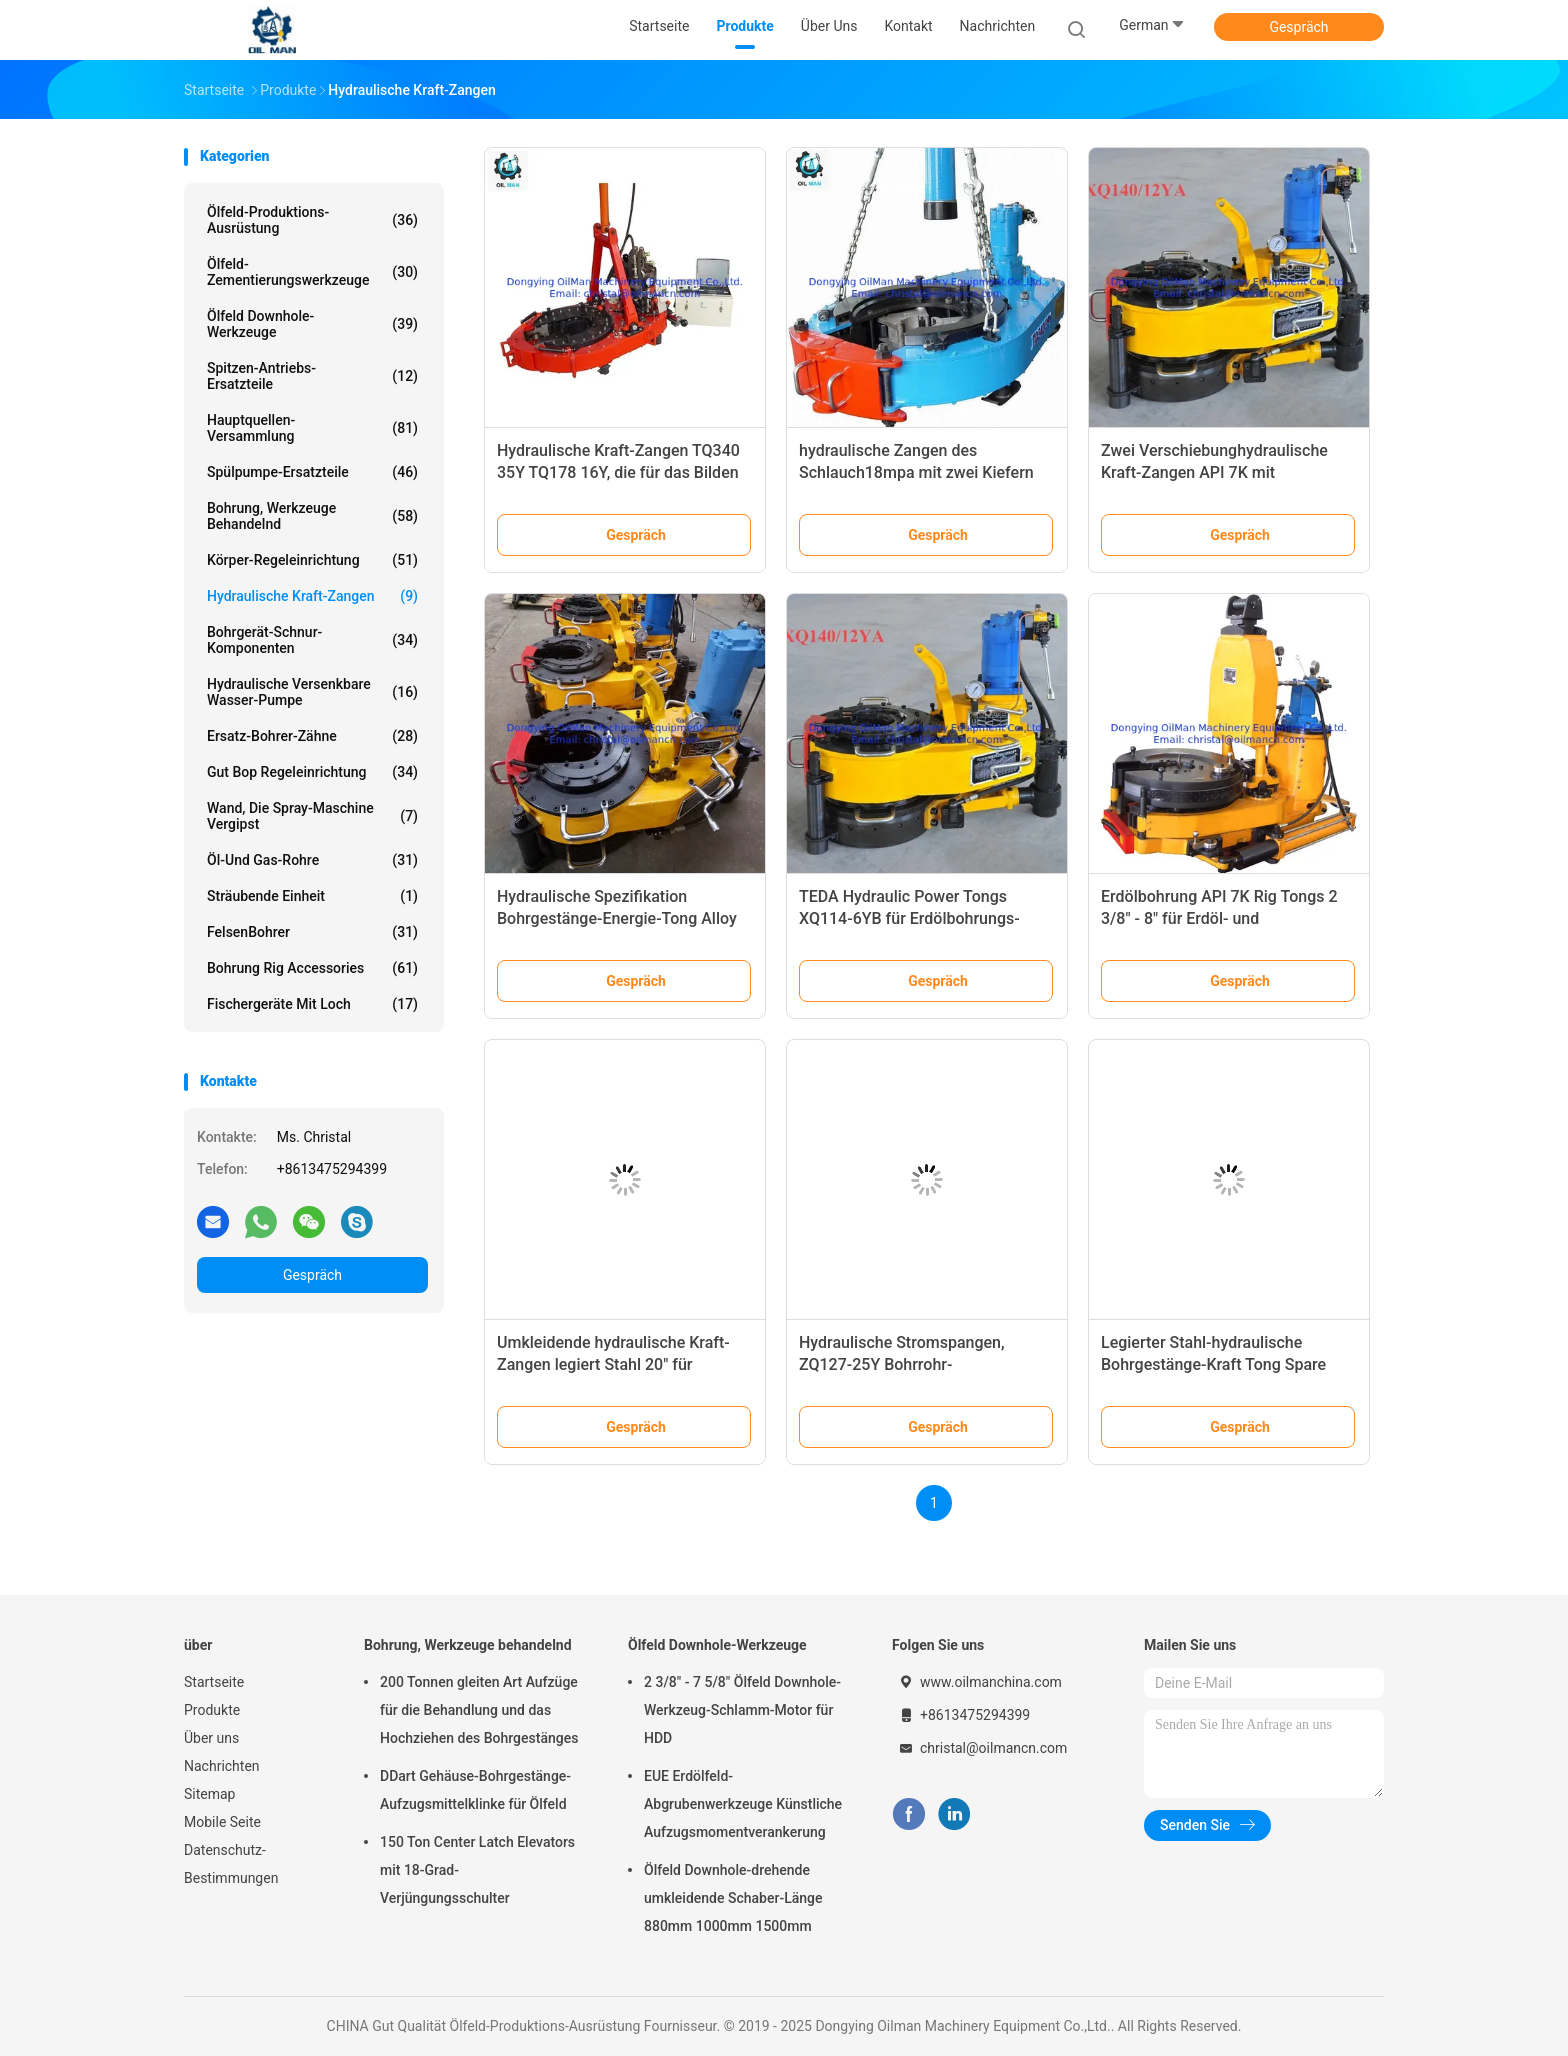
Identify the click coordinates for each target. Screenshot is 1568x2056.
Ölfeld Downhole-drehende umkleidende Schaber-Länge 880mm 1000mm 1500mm (733, 1898)
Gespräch (1298, 27)
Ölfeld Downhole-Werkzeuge (312, 324)
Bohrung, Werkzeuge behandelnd (312, 516)
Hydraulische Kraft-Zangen (312, 596)
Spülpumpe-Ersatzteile (312, 472)
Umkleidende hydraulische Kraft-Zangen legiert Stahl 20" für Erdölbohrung (613, 1364)
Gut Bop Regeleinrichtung (312, 772)
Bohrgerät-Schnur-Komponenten (312, 640)
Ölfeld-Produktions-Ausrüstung (312, 220)
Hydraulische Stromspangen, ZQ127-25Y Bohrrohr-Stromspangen (902, 1364)
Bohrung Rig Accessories (312, 968)
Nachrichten (222, 1766)
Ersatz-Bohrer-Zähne (312, 736)
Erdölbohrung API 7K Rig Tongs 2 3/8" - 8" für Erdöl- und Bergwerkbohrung (1219, 918)
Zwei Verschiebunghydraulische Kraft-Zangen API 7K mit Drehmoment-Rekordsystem (1214, 472)
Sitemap (209, 1794)
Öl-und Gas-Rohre (312, 860)
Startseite (214, 1682)
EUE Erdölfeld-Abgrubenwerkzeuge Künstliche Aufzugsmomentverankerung (743, 1804)
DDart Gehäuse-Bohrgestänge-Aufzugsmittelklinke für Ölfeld (475, 1790)
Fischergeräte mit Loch (312, 1004)
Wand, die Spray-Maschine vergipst (312, 816)
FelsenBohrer (312, 932)
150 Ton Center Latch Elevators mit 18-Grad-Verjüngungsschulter (477, 1870)
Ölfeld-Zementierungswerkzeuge (312, 272)
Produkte (212, 1710)
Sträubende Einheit (312, 896)
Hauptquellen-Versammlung (312, 428)
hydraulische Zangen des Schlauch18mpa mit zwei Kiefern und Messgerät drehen (916, 472)
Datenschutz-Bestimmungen (231, 1864)
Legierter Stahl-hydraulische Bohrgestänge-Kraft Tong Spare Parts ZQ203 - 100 (1213, 1364)
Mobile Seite (222, 1822)
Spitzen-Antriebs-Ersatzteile (312, 376)
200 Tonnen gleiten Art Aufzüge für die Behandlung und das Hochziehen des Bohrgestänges (479, 1710)
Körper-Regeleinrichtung (312, 560)
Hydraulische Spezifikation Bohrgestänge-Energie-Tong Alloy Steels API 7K (617, 918)
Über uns (211, 1738)
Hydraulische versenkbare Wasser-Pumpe (312, 692)
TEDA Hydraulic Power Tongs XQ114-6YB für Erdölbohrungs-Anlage (909, 918)
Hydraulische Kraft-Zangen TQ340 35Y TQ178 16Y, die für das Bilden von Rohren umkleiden (618, 472)
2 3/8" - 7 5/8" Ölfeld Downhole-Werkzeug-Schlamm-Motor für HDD (742, 1710)
